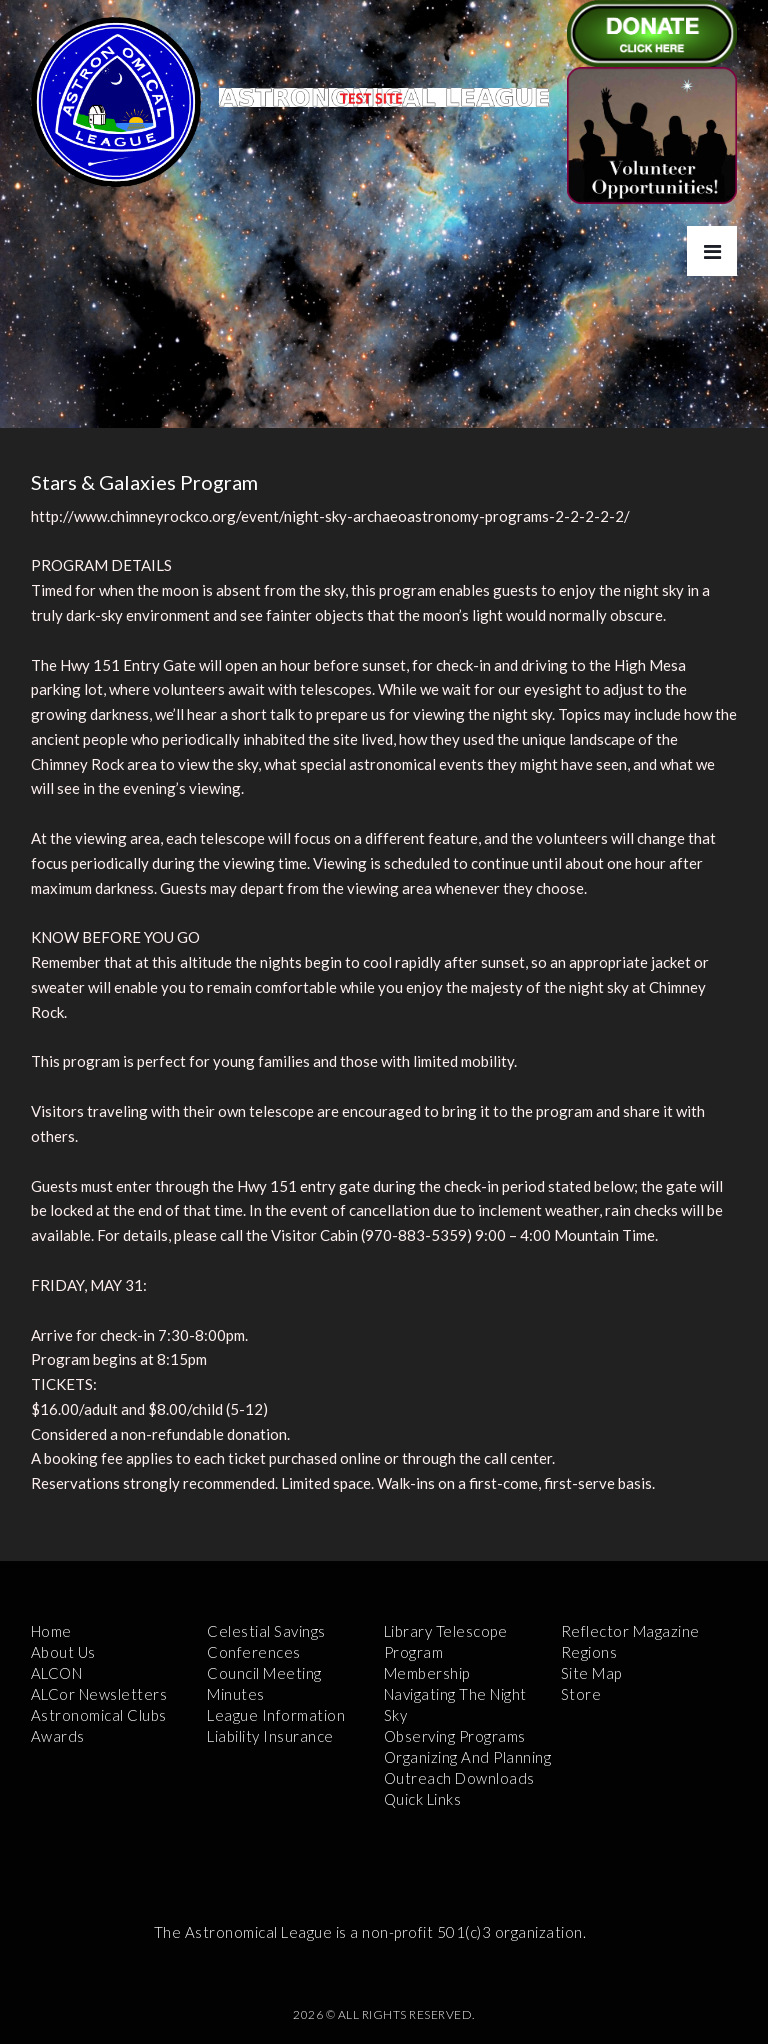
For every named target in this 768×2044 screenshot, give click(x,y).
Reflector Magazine (630, 1631)
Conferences (254, 1652)
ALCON (57, 1673)
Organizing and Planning (468, 1757)
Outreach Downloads (459, 1778)
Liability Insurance (270, 1736)
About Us (63, 1652)
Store (581, 1694)
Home (51, 1631)
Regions (589, 1652)
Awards (58, 1736)
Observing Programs (455, 1736)
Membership (427, 1673)
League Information (276, 1715)
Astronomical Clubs (99, 1715)
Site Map (591, 1673)
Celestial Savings (266, 1631)
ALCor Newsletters (99, 1694)
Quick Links (423, 1799)
